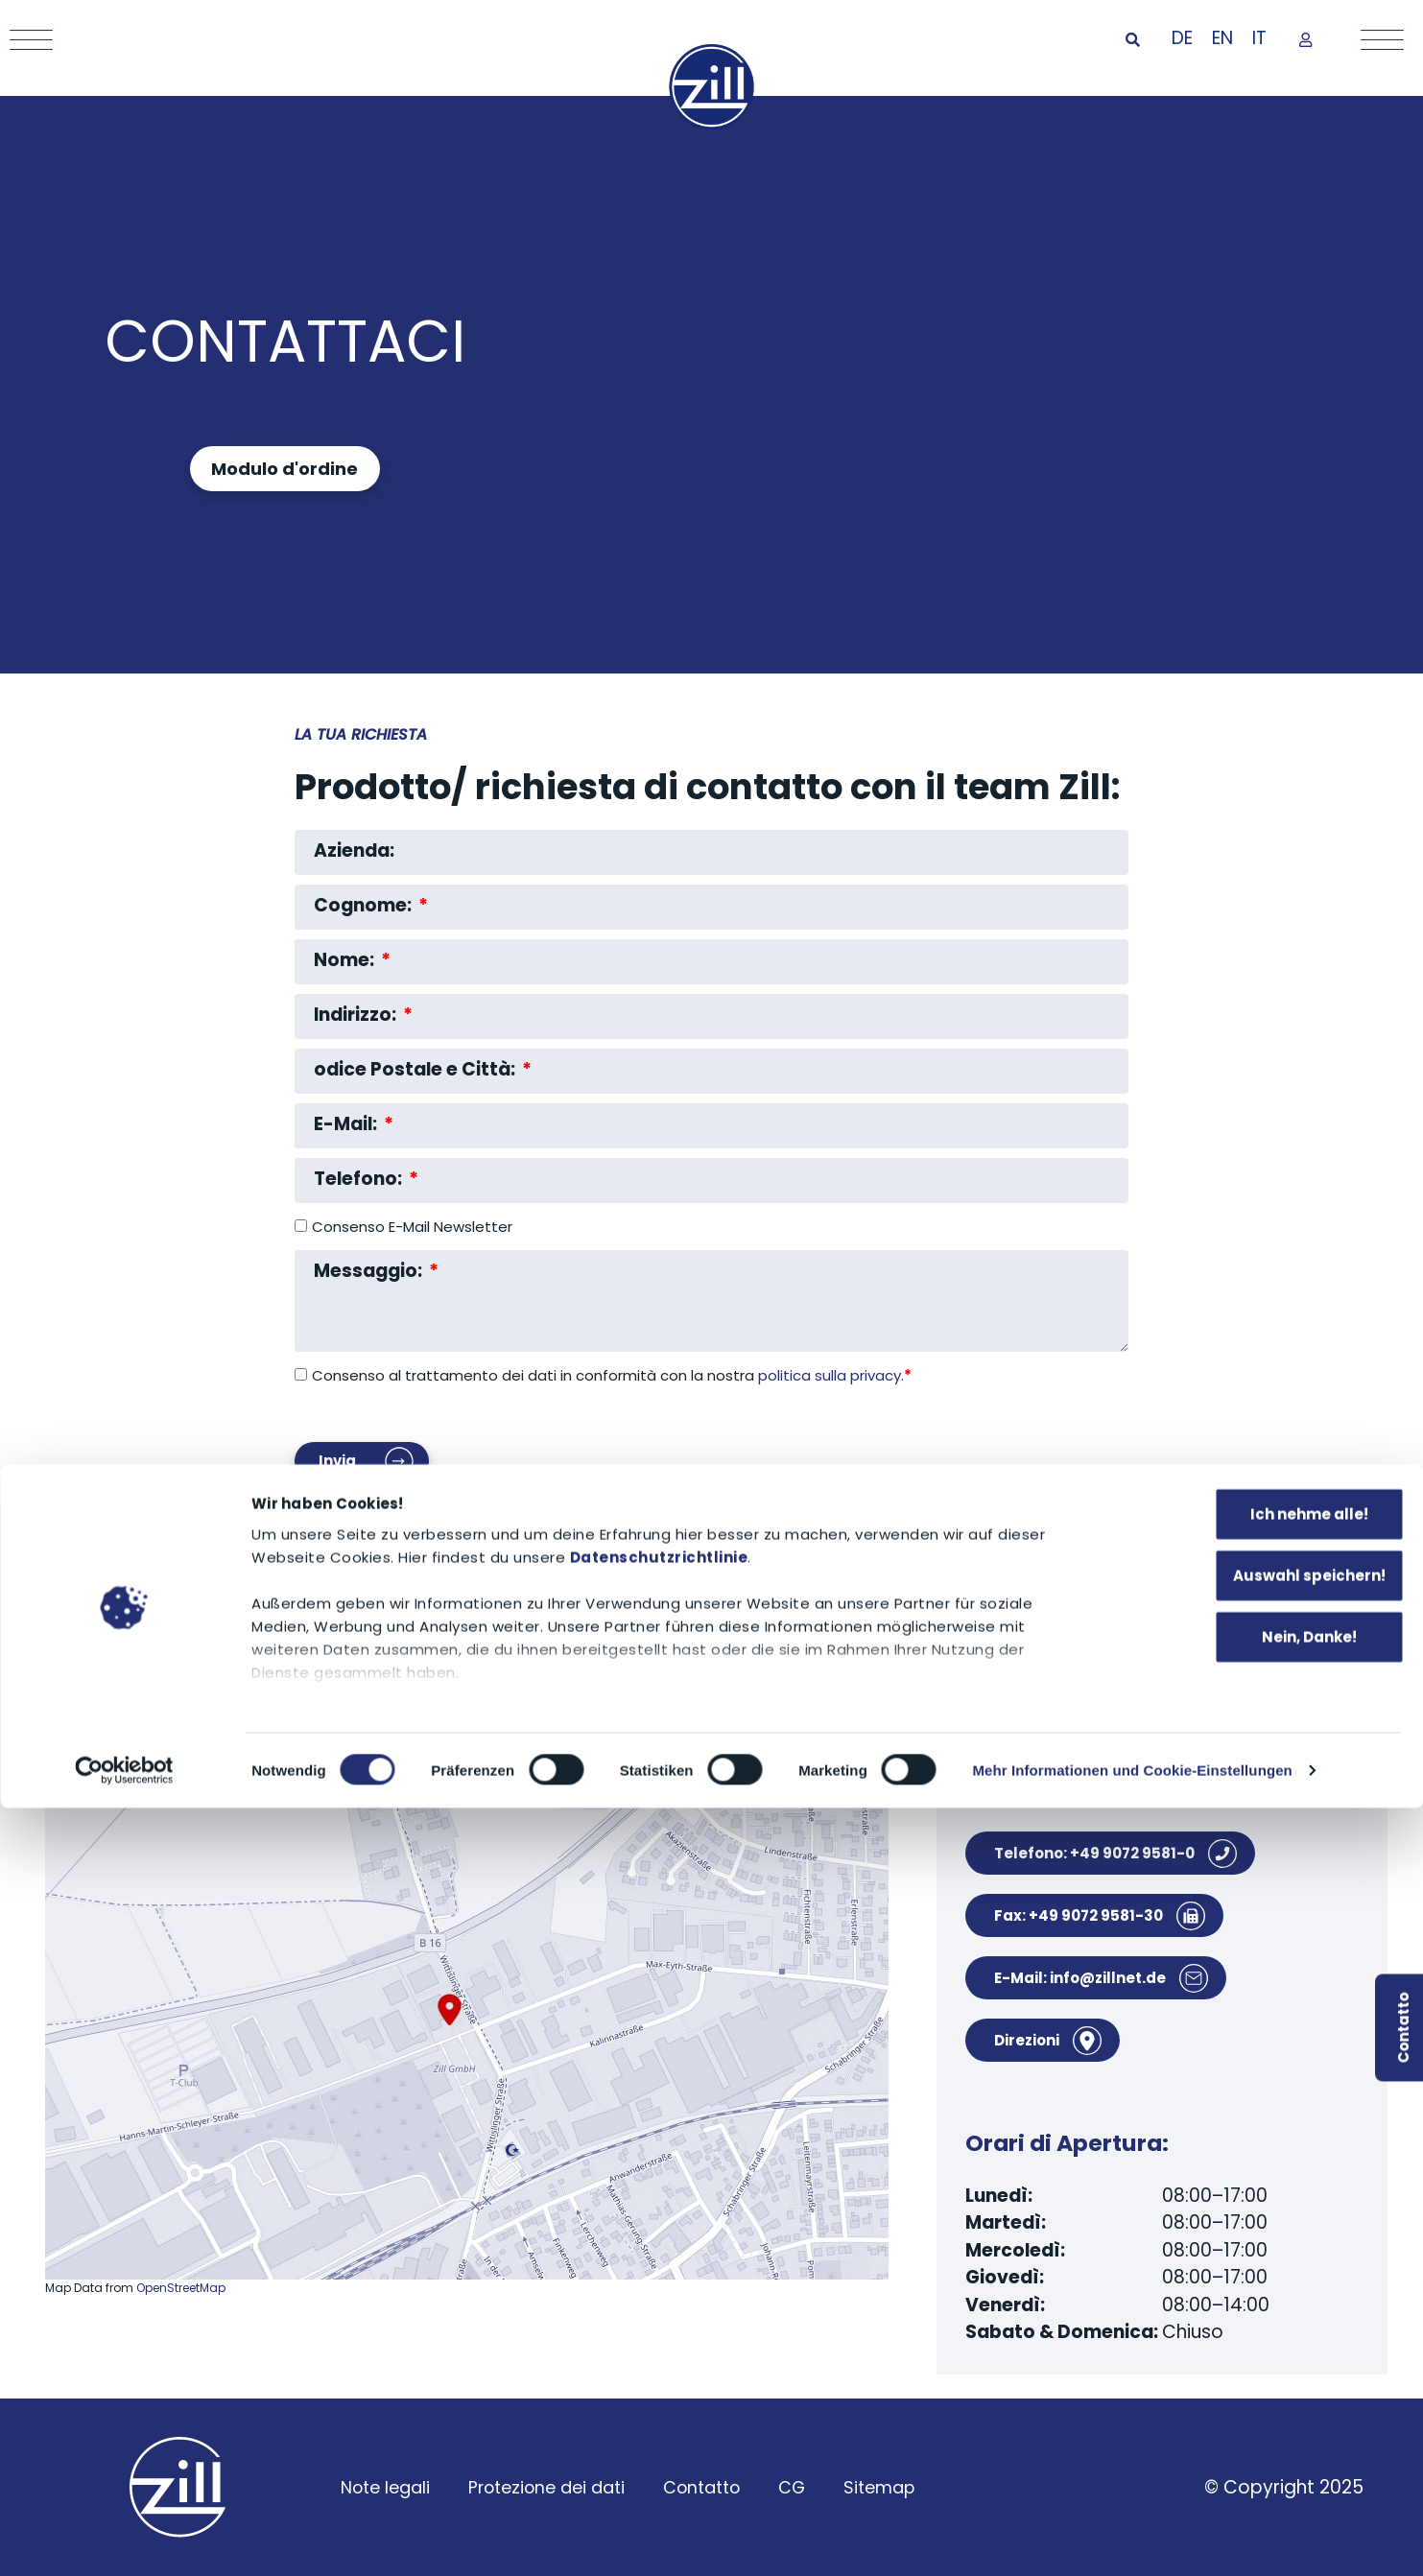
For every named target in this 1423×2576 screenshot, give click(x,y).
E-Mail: (347, 1125)
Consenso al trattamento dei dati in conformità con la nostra (612, 1375)
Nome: (346, 961)
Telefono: (360, 1179)
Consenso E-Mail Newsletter (412, 1227)
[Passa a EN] (1222, 39)
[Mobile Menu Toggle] (26, 39)
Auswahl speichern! (1263, 2343)
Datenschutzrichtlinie (659, 2325)
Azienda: (354, 851)
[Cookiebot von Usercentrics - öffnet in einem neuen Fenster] (124, 2538)
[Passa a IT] (1259, 39)
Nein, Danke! (1263, 2405)
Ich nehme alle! (1263, 2282)
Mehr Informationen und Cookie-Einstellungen (1132, 2538)
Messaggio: (370, 1272)
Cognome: (364, 906)
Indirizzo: (357, 1015)
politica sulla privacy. (835, 1375)
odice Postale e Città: (416, 1070)
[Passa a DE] (1182, 39)
